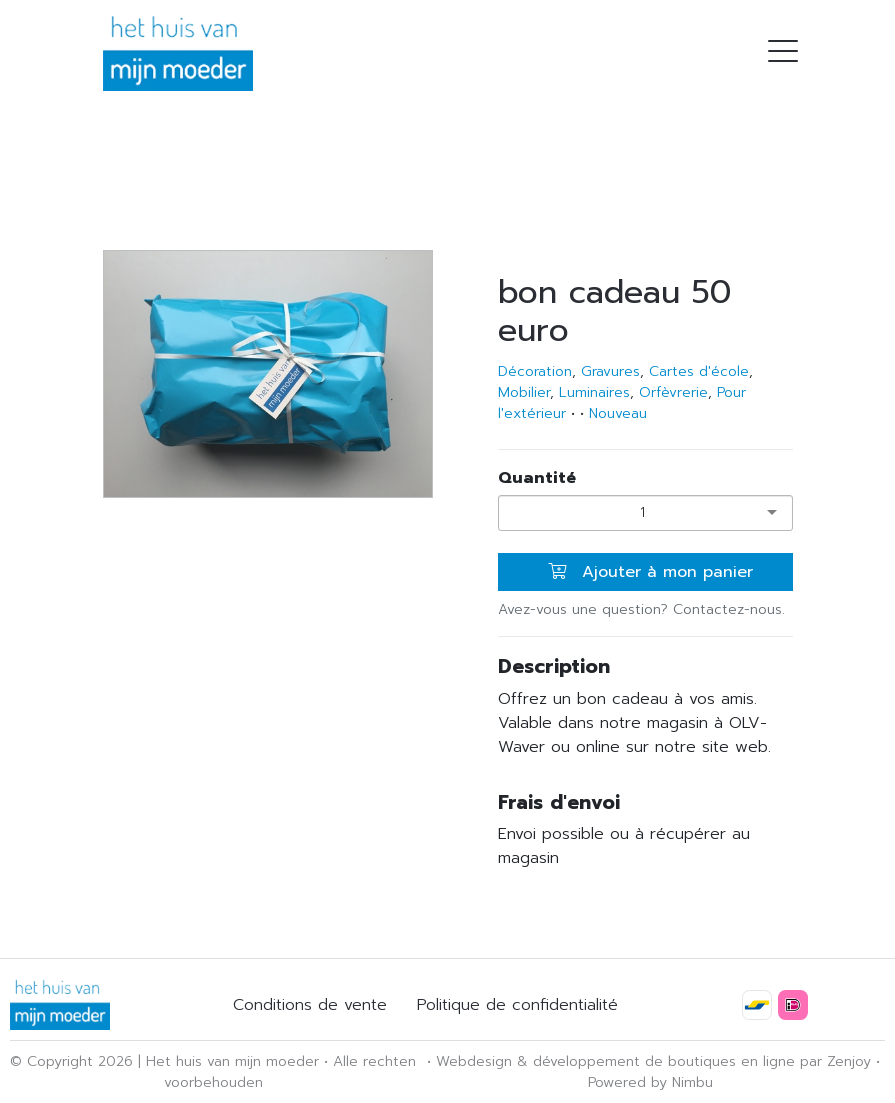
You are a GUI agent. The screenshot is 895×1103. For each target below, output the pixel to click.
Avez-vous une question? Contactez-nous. (641, 609)
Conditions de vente (310, 1005)
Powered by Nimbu (650, 1082)
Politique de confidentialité (517, 1005)
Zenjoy (849, 1061)
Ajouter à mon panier (650, 572)
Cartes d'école (699, 371)
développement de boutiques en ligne (664, 1061)
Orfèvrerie (673, 392)
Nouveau (618, 413)
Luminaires (594, 392)
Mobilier (524, 392)
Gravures (610, 371)
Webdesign (474, 1061)
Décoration (535, 371)
